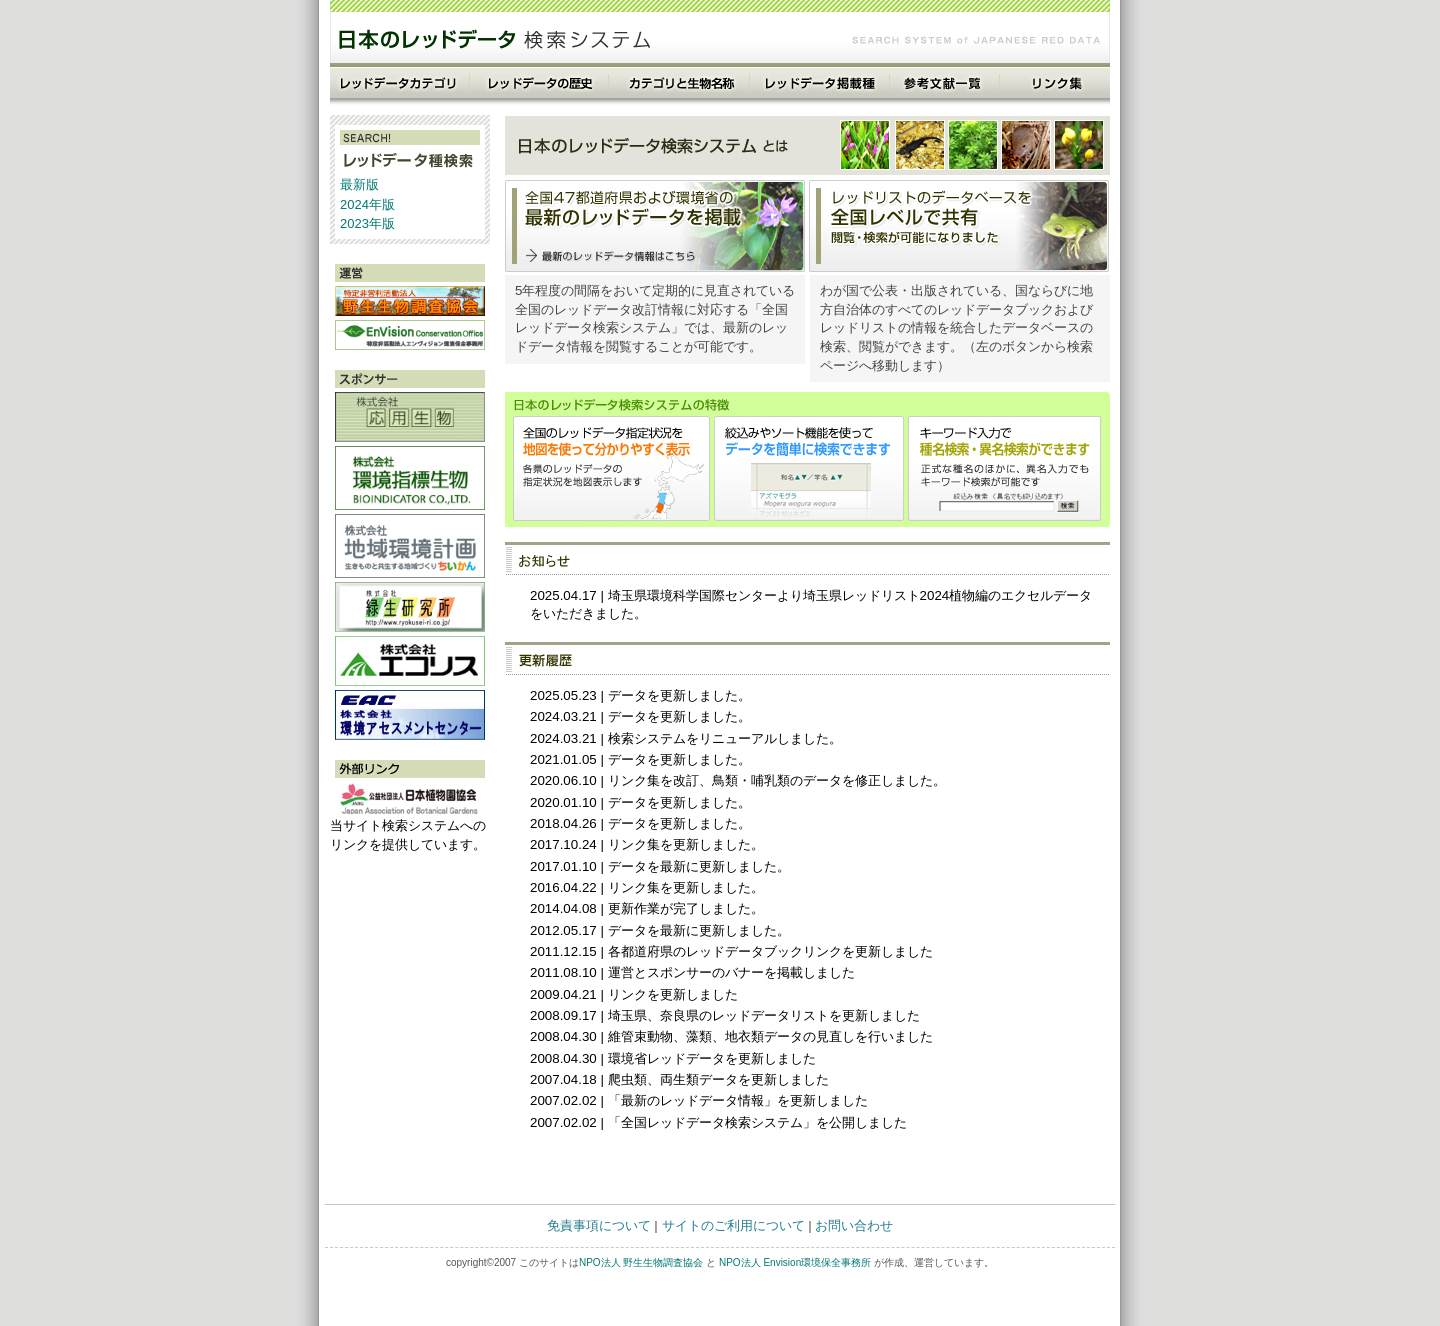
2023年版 (367, 223)
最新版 (359, 184)
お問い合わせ (854, 1225)
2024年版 (367, 204)
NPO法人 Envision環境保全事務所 (795, 1262)
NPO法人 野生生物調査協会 (641, 1262)
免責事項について (599, 1225)
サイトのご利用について (733, 1225)
